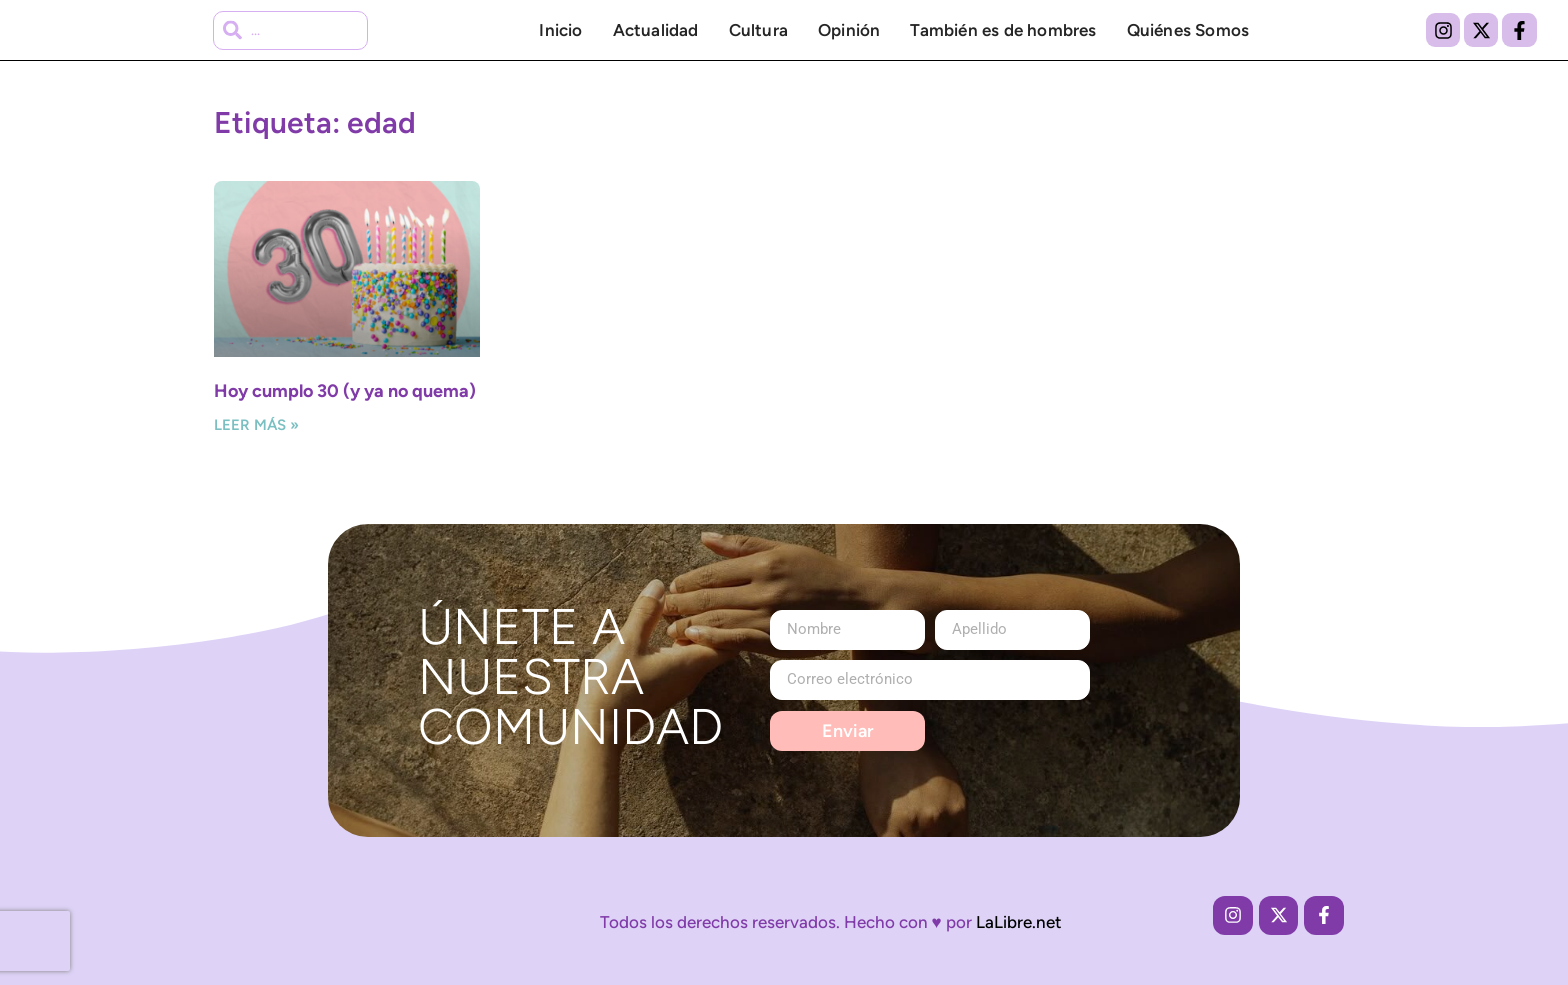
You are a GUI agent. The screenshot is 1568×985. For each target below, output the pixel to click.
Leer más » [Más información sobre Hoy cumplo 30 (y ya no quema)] (256, 425)
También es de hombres (1003, 30)
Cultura (758, 30)
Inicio (560, 30)
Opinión (849, 30)
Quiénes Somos (1188, 30)
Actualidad (656, 30)
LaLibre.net (1019, 922)
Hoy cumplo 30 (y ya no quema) (345, 391)
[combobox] (291, 30)
